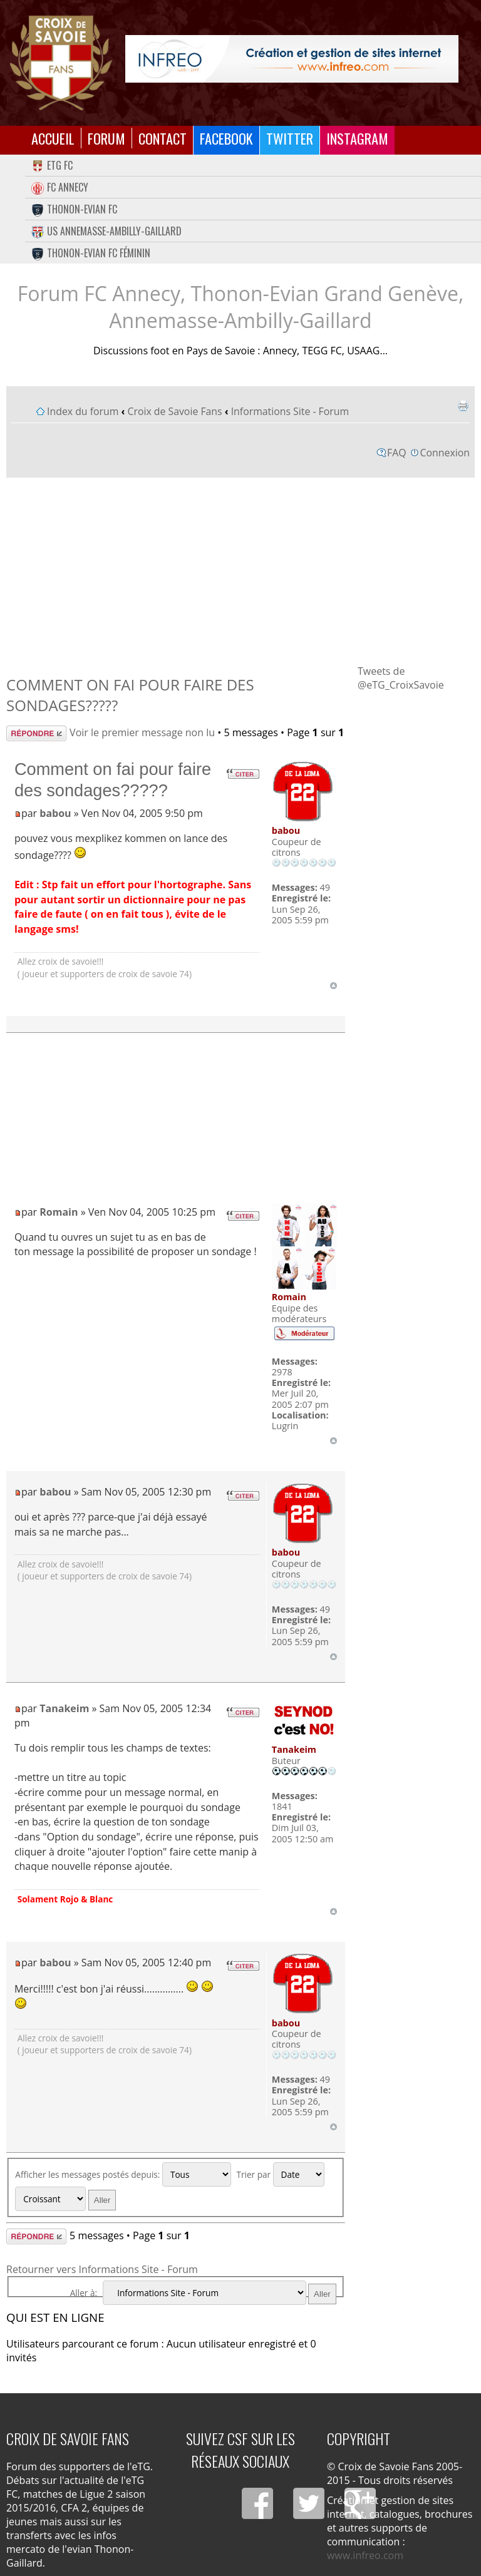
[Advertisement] (240, 570)
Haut (333, 985)
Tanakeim (64, 1708)
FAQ (396, 452)
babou (55, 813)
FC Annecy (59, 187)
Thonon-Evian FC (74, 209)
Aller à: (83, 2293)
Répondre (36, 733)
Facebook (226, 138)
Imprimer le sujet (463, 405)
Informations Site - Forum (290, 411)
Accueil (53, 138)
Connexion (445, 452)
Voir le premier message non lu (142, 732)
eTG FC (52, 165)
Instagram (357, 138)
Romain (58, 1212)
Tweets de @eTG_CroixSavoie (401, 678)
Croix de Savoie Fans (174, 411)
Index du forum (82, 411)
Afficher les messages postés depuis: (123, 2174)
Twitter (289, 138)
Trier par (280, 2174)
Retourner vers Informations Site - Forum (102, 2269)
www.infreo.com (365, 2555)
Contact (162, 138)
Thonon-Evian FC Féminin (90, 252)
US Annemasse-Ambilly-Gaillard (106, 231)
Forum (106, 138)
